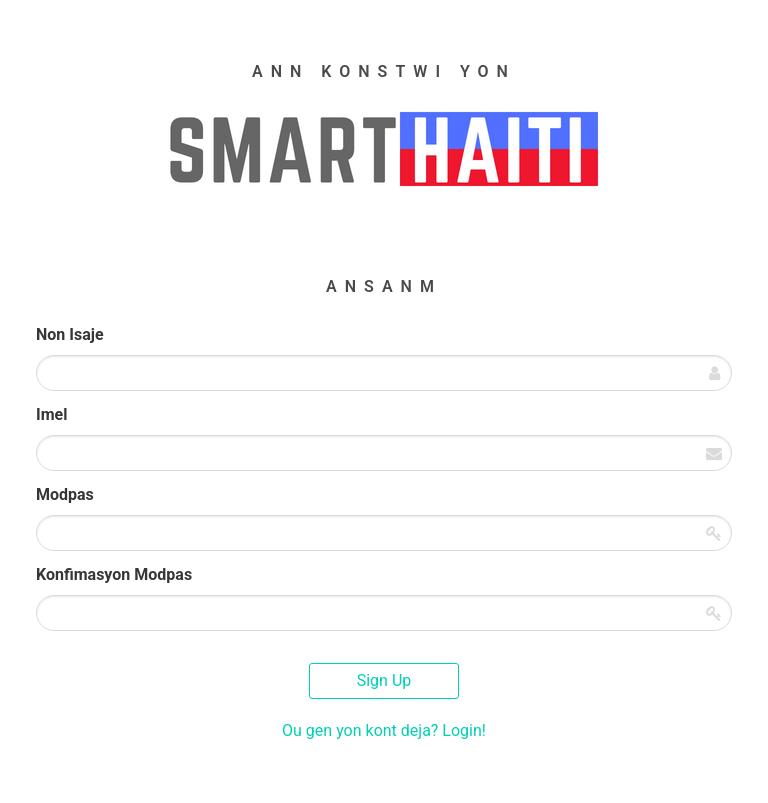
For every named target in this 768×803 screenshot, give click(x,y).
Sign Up (384, 680)
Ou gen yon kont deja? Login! (384, 730)
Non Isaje (70, 334)
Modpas (65, 494)
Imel (51, 414)
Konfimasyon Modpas (114, 574)
